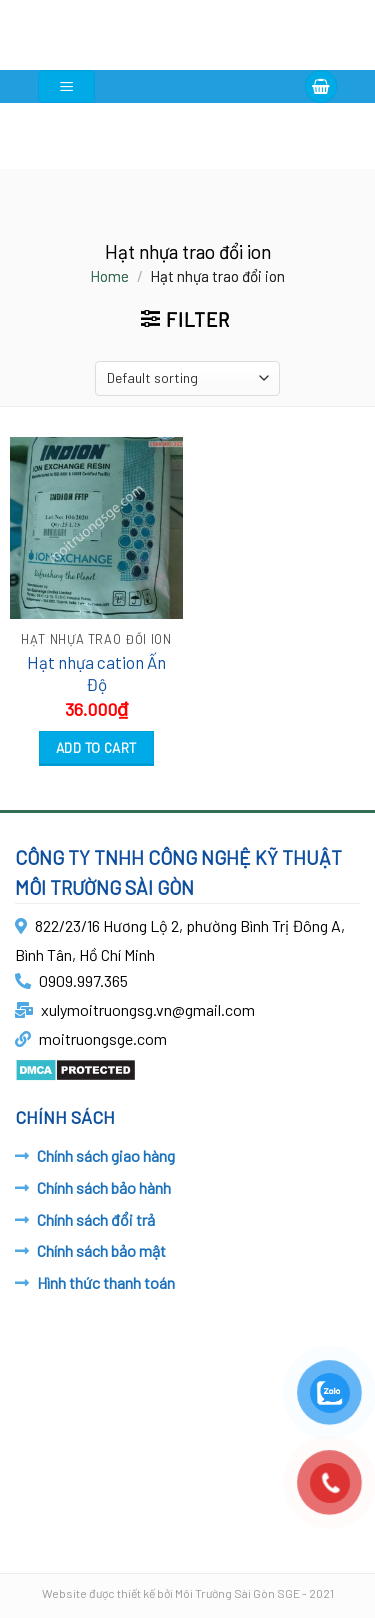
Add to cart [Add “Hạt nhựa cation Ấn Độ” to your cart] (96, 747)
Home (109, 276)
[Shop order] (187, 378)
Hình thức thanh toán (106, 1282)
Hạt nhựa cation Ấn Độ (96, 673)
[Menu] (66, 86)
